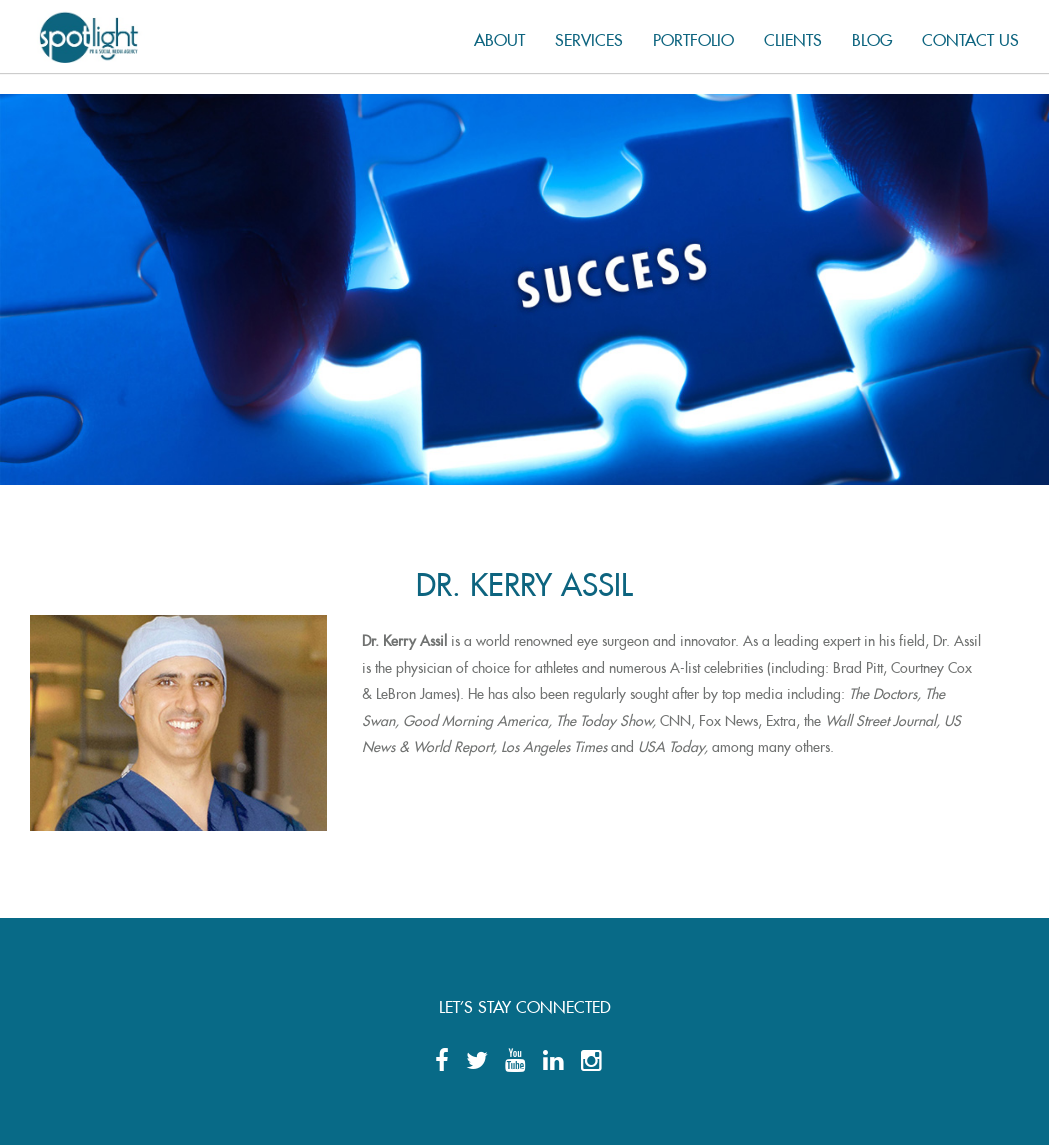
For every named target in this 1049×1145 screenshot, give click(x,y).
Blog (872, 36)
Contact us (970, 36)
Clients (793, 36)
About (499, 36)
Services (589, 36)
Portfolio (693, 36)
